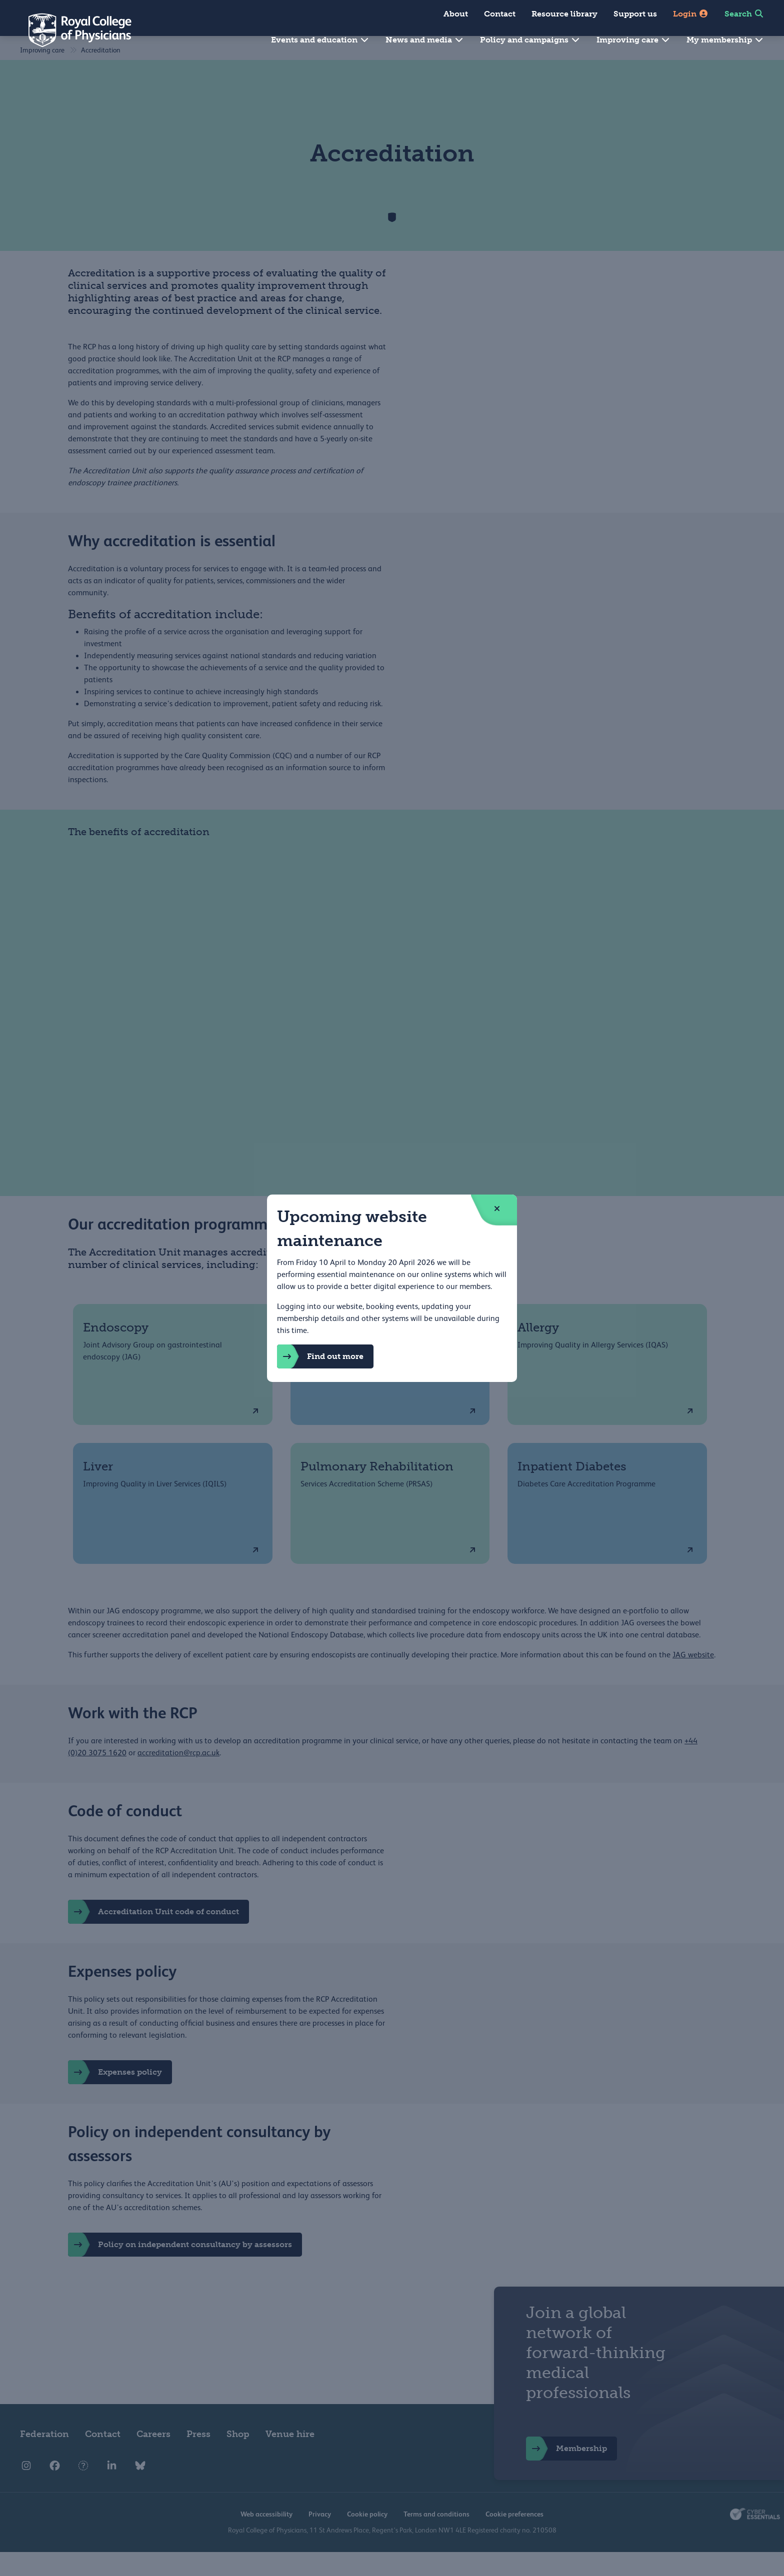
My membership (725, 39)
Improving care (633, 39)
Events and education (320, 39)
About (456, 13)
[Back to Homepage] (73, 30)
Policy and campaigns (530, 39)
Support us (635, 13)
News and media (425, 39)
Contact (500, 13)
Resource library (565, 13)
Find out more (320, 1356)
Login (690, 13)
